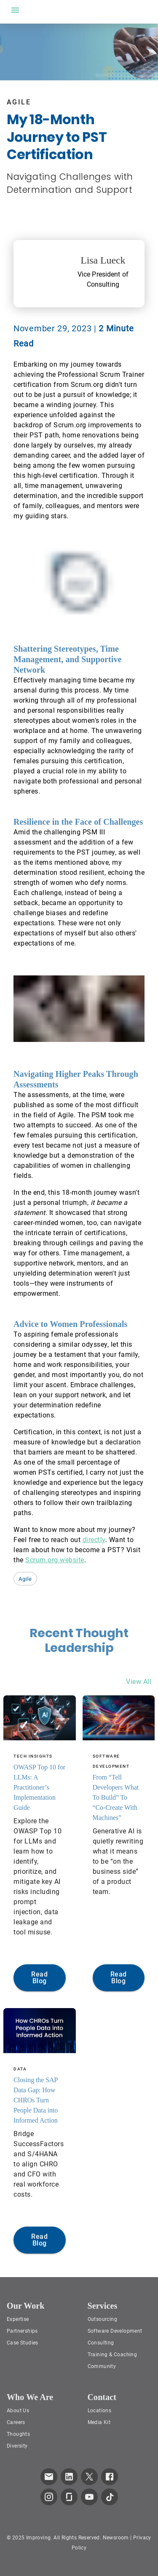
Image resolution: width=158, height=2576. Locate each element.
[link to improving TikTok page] (109, 2496)
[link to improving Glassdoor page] (69, 2496)
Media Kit (99, 2422)
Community (102, 2366)
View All (138, 1682)
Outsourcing (102, 2319)
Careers (16, 2422)
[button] (25, 1578)
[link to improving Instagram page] (48, 2496)
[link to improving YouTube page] (89, 2496)
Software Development (115, 2331)
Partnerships (22, 2331)
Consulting (101, 2343)
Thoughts (18, 2434)
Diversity (17, 2446)
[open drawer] (15, 10)
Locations (100, 2411)
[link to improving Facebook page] (109, 2476)
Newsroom (116, 2538)
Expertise (18, 2319)
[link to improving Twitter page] (89, 2476)
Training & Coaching (112, 2355)
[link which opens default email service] (48, 2476)
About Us (18, 2411)
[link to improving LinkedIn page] (69, 2476)
